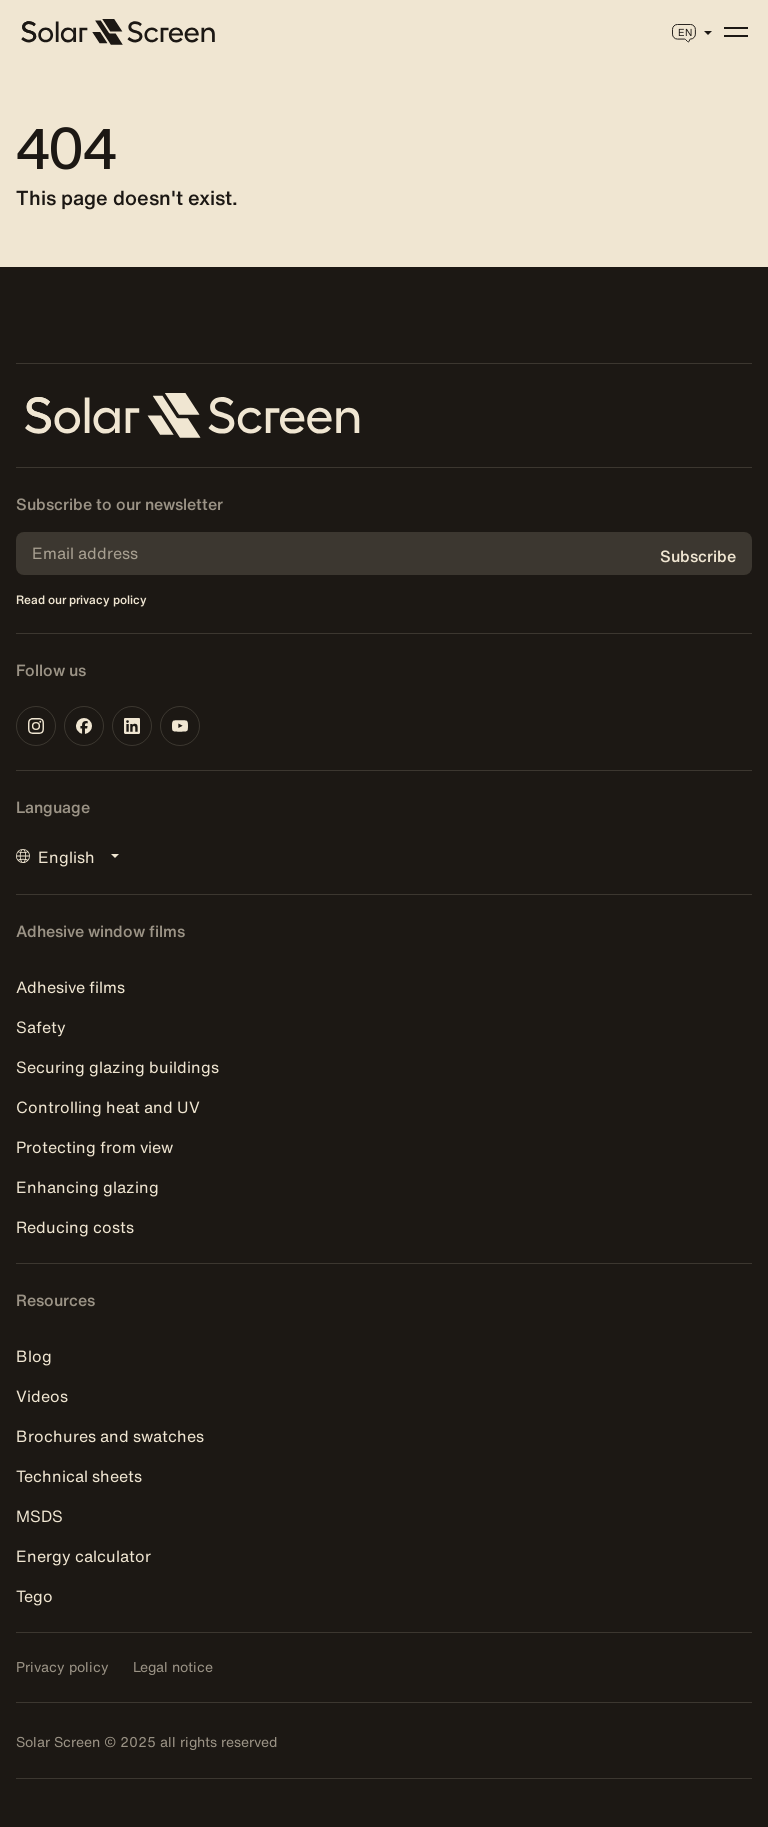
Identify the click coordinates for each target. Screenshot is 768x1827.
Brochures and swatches (110, 1436)
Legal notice (173, 1667)
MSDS (39, 1516)
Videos (42, 1396)
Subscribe (698, 556)
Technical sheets (79, 1476)
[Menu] (736, 32)
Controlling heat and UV (108, 1107)
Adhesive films (70, 987)
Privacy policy (62, 1667)
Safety (41, 1027)
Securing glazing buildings (117, 1067)
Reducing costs (75, 1227)
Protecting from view (94, 1147)
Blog (34, 1356)
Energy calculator (83, 1556)
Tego (34, 1596)
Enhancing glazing (87, 1187)
